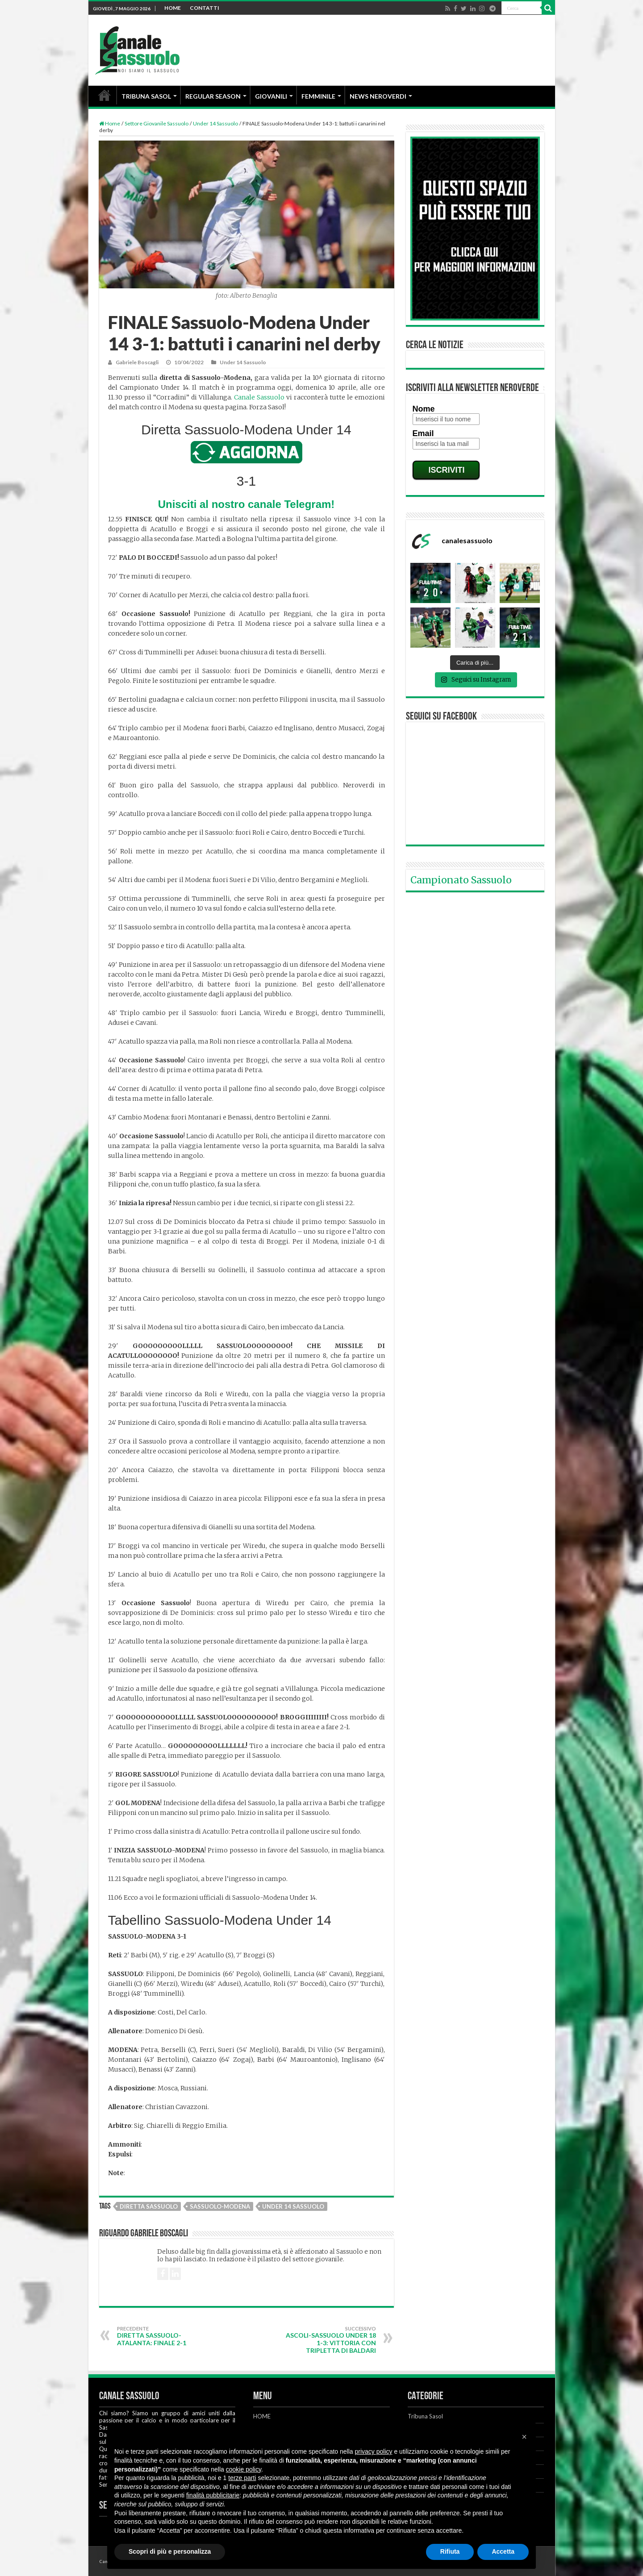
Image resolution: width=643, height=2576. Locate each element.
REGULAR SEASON (213, 96)
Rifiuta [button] (450, 2551)
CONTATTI (204, 7)
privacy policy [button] (373, 2451)
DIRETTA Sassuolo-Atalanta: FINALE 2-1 (163, 2336)
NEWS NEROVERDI (378, 96)
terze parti (242, 2477)
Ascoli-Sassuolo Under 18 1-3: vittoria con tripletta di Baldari (330, 2340)
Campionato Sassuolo (461, 880)
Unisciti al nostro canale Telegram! (246, 504)
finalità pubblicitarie (212, 2495)
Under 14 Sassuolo (215, 123)
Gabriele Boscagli (137, 362)
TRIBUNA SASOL (146, 96)
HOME (172, 7)
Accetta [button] (503, 2551)
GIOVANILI (271, 96)
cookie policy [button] (243, 2469)
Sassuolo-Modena (220, 2206)
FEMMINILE (318, 96)
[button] (524, 2437)
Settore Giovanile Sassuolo (156, 123)
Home (109, 123)
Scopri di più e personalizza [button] (170, 2551)
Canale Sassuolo (259, 397)
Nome (424, 409)
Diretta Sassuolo (149, 2206)
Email (423, 433)
